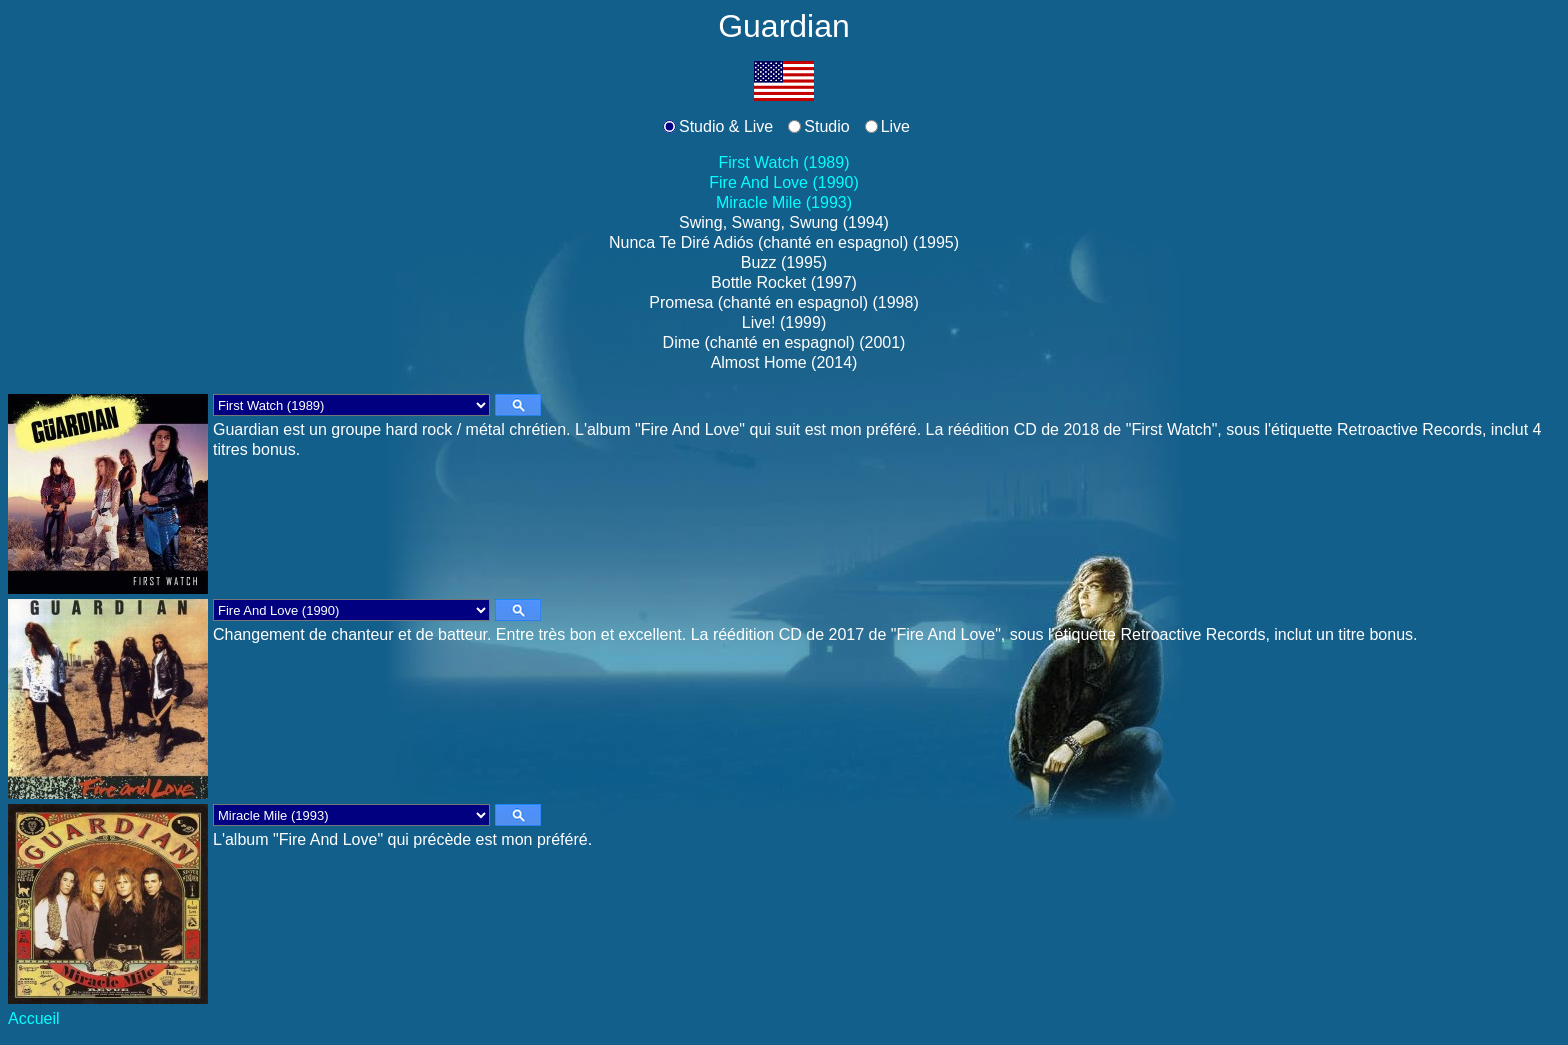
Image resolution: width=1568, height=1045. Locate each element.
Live (895, 126)
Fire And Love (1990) (783, 182)
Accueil (34, 1018)
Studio (826, 126)
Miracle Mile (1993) (784, 202)
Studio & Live (726, 126)
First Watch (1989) (784, 162)
